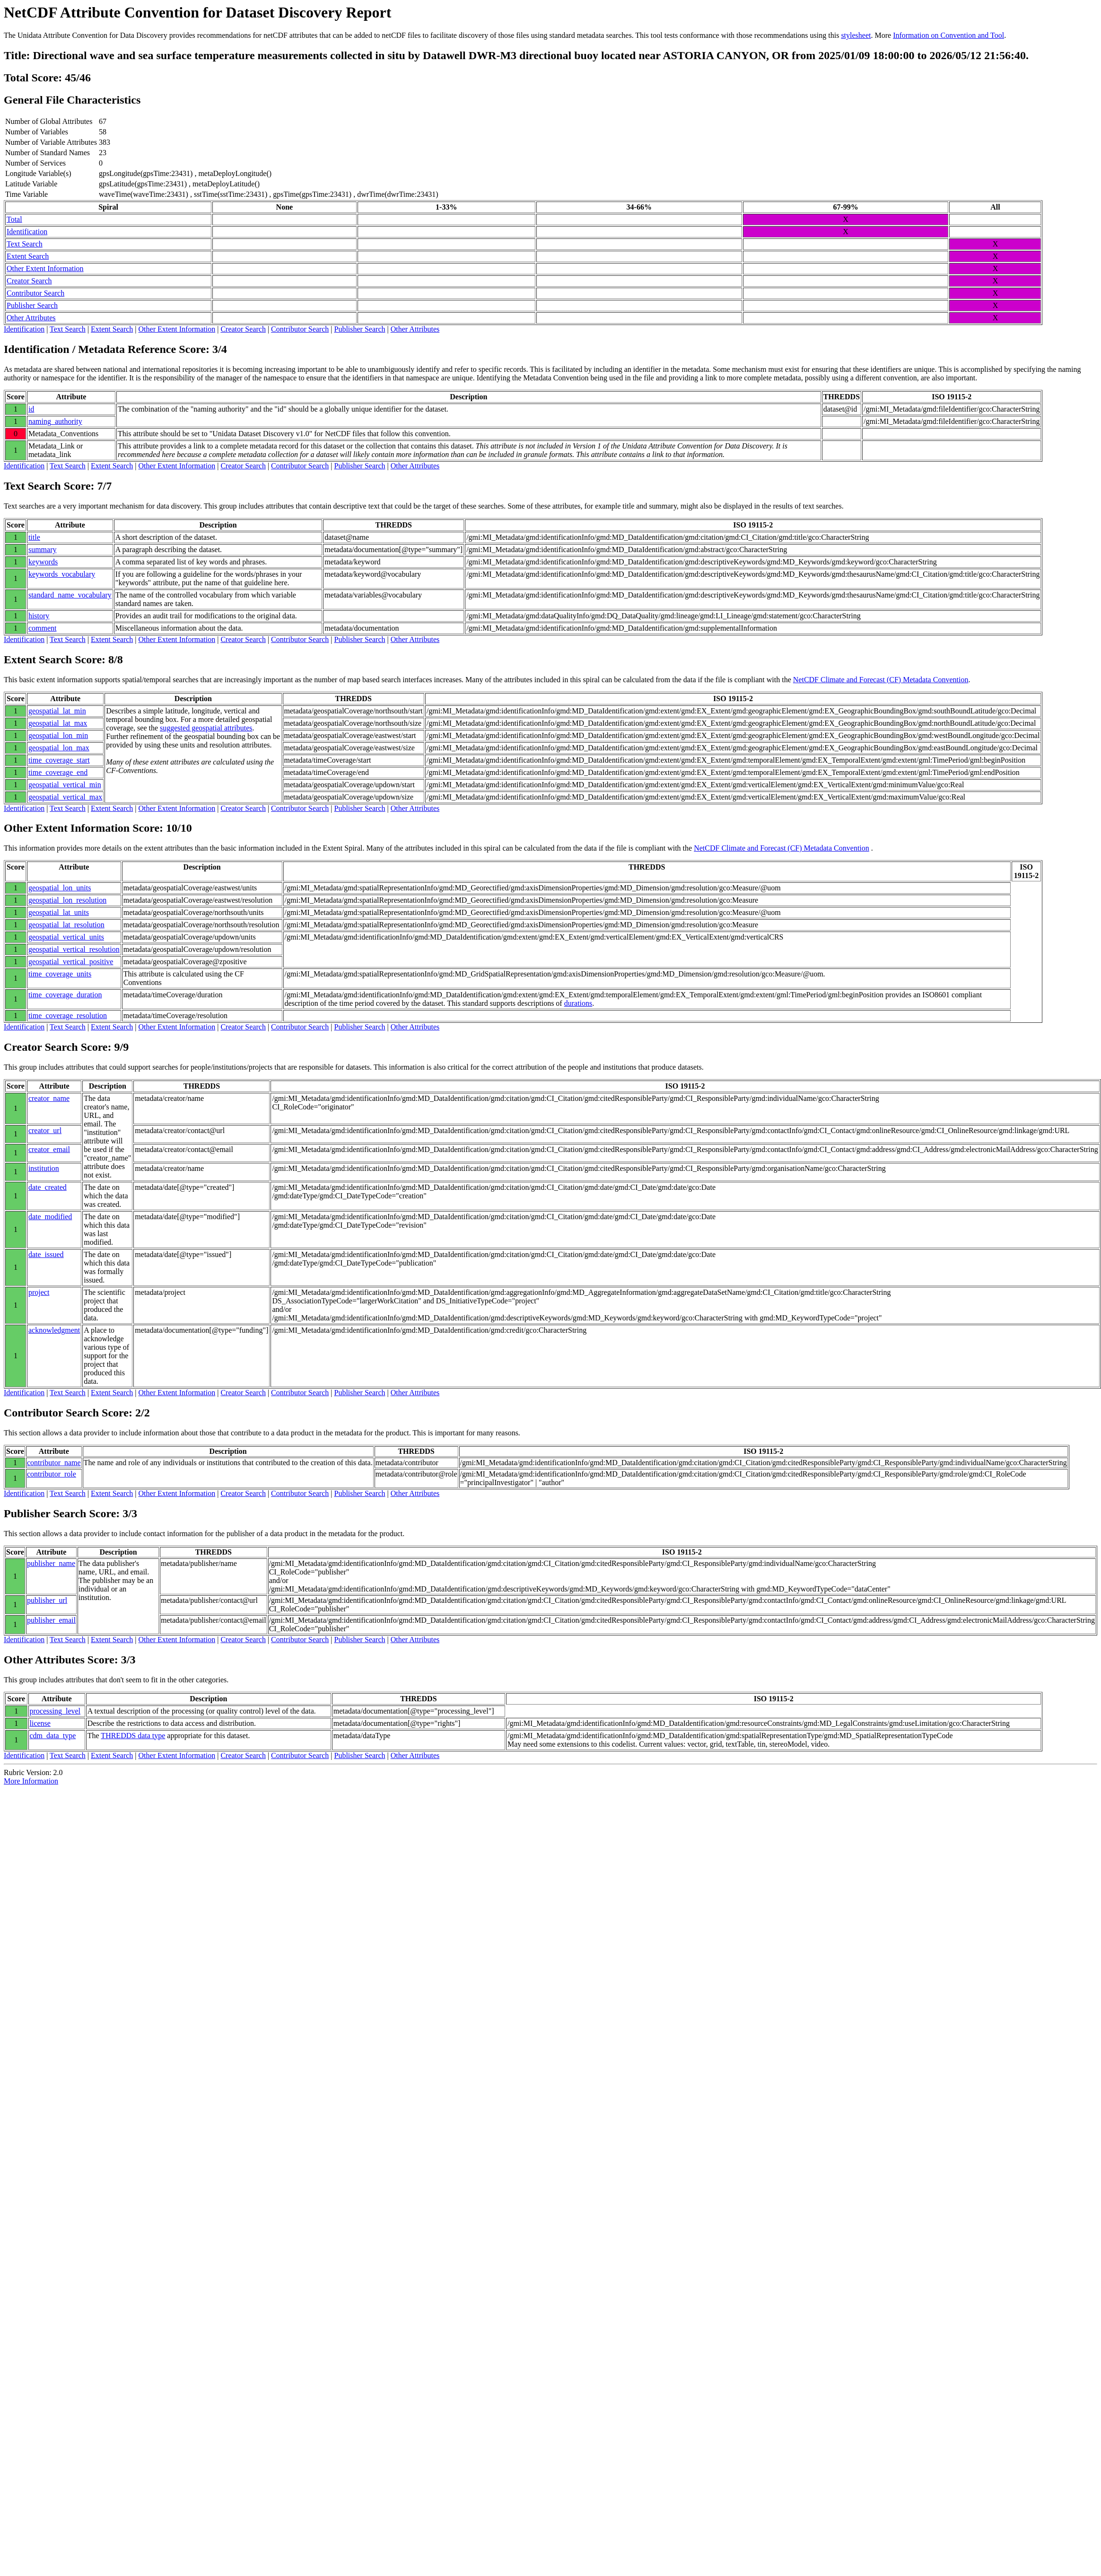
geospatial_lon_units (59, 888)
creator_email (49, 1149)
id (31, 409)
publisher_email (51, 1620)
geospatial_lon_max (58, 748)
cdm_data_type (53, 1736)
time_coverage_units (59, 974)
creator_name (49, 1098)
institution (43, 1168)
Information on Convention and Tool (948, 35)
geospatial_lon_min (58, 735)
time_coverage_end (57, 772)
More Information (31, 1781)
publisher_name (51, 1563)
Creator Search (29, 281)
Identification (27, 232)
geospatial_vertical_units (66, 937)
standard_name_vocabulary (70, 595)
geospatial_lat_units (58, 912)
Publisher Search (32, 305)
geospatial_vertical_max (65, 797)
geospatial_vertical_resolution (74, 949)
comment (42, 628)
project (38, 1292)
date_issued (46, 1254)
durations (578, 1003)
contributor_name (54, 1463)
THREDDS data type (133, 1736)
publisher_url (47, 1600)
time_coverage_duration (65, 995)
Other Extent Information (45, 268)
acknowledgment (54, 1330)
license (40, 1723)
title (34, 537)
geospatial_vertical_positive (71, 962)
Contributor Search (35, 293)
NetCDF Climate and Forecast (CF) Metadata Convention (881, 680)
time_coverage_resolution (67, 1015)
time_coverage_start (59, 760)
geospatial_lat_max (57, 723)
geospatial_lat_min (57, 711)
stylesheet (856, 35)
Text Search (25, 244)
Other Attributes (31, 318)
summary (42, 549)
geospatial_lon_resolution (67, 900)
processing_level (55, 1711)
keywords (43, 562)
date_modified (50, 1217)
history (38, 616)
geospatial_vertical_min (64, 785)
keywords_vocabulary (61, 574)
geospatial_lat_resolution (66, 925)
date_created (47, 1187)
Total (14, 219)
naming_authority (55, 421)
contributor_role (51, 1474)
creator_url (44, 1130)
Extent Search (28, 256)
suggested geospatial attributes (206, 728)
